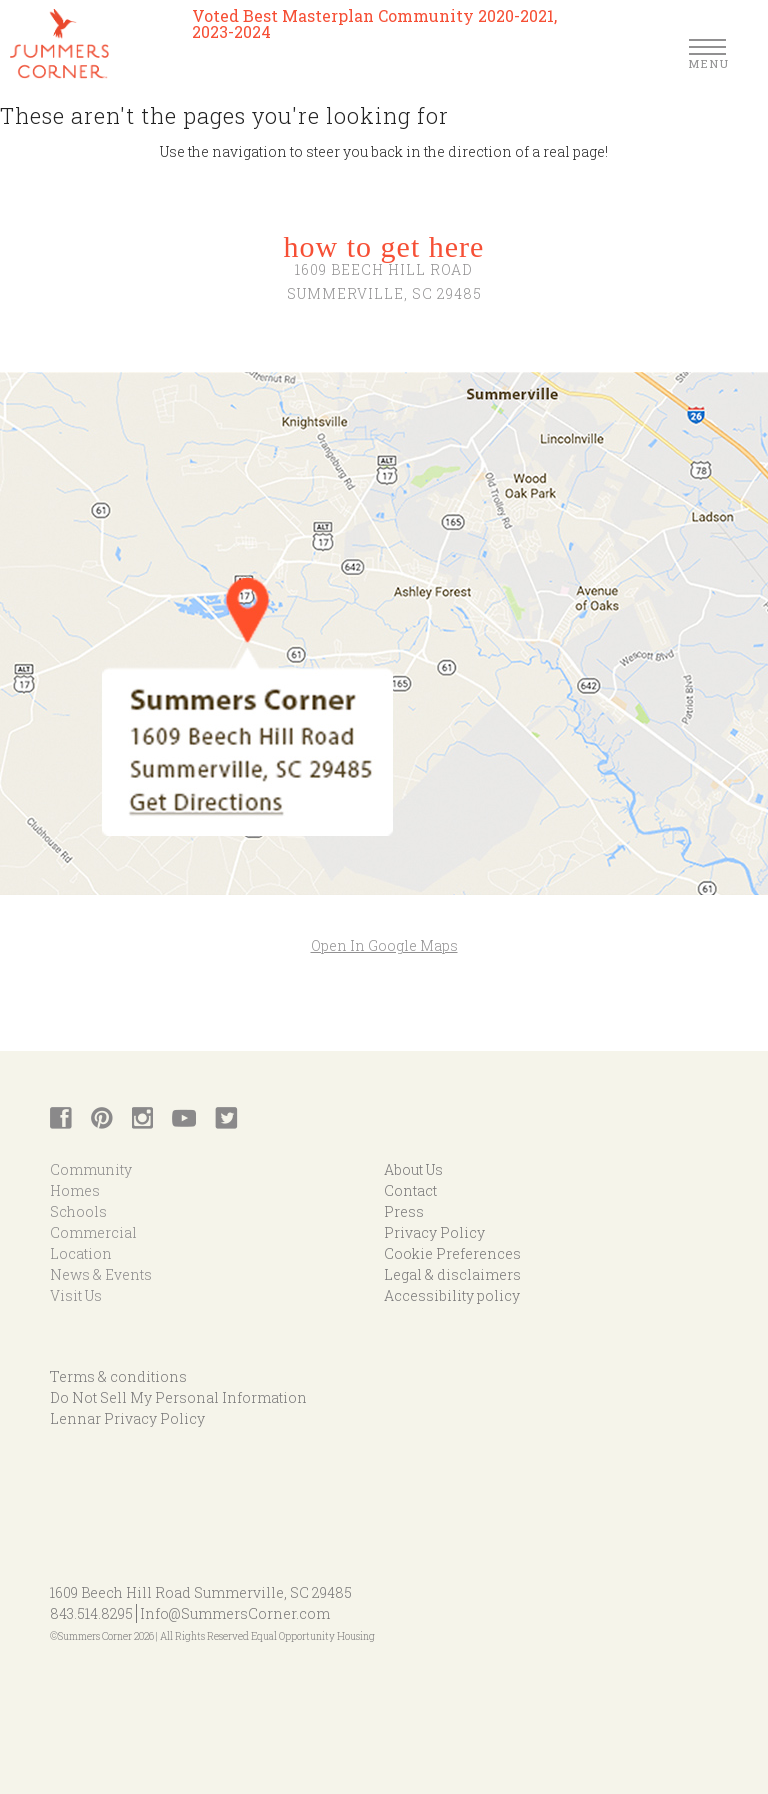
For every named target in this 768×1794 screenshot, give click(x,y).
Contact (410, 1190)
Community (91, 1169)
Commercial (93, 1232)
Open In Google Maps (384, 945)
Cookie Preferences (452, 1253)
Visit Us (76, 1295)
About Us (413, 1169)
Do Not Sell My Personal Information (178, 1397)
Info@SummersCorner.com (235, 1613)
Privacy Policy (434, 1232)
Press (404, 1211)
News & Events (101, 1274)
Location (81, 1253)
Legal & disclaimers (452, 1274)
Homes (75, 1190)
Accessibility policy (452, 1295)
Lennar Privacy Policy (127, 1418)
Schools (78, 1211)
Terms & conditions (118, 1376)
